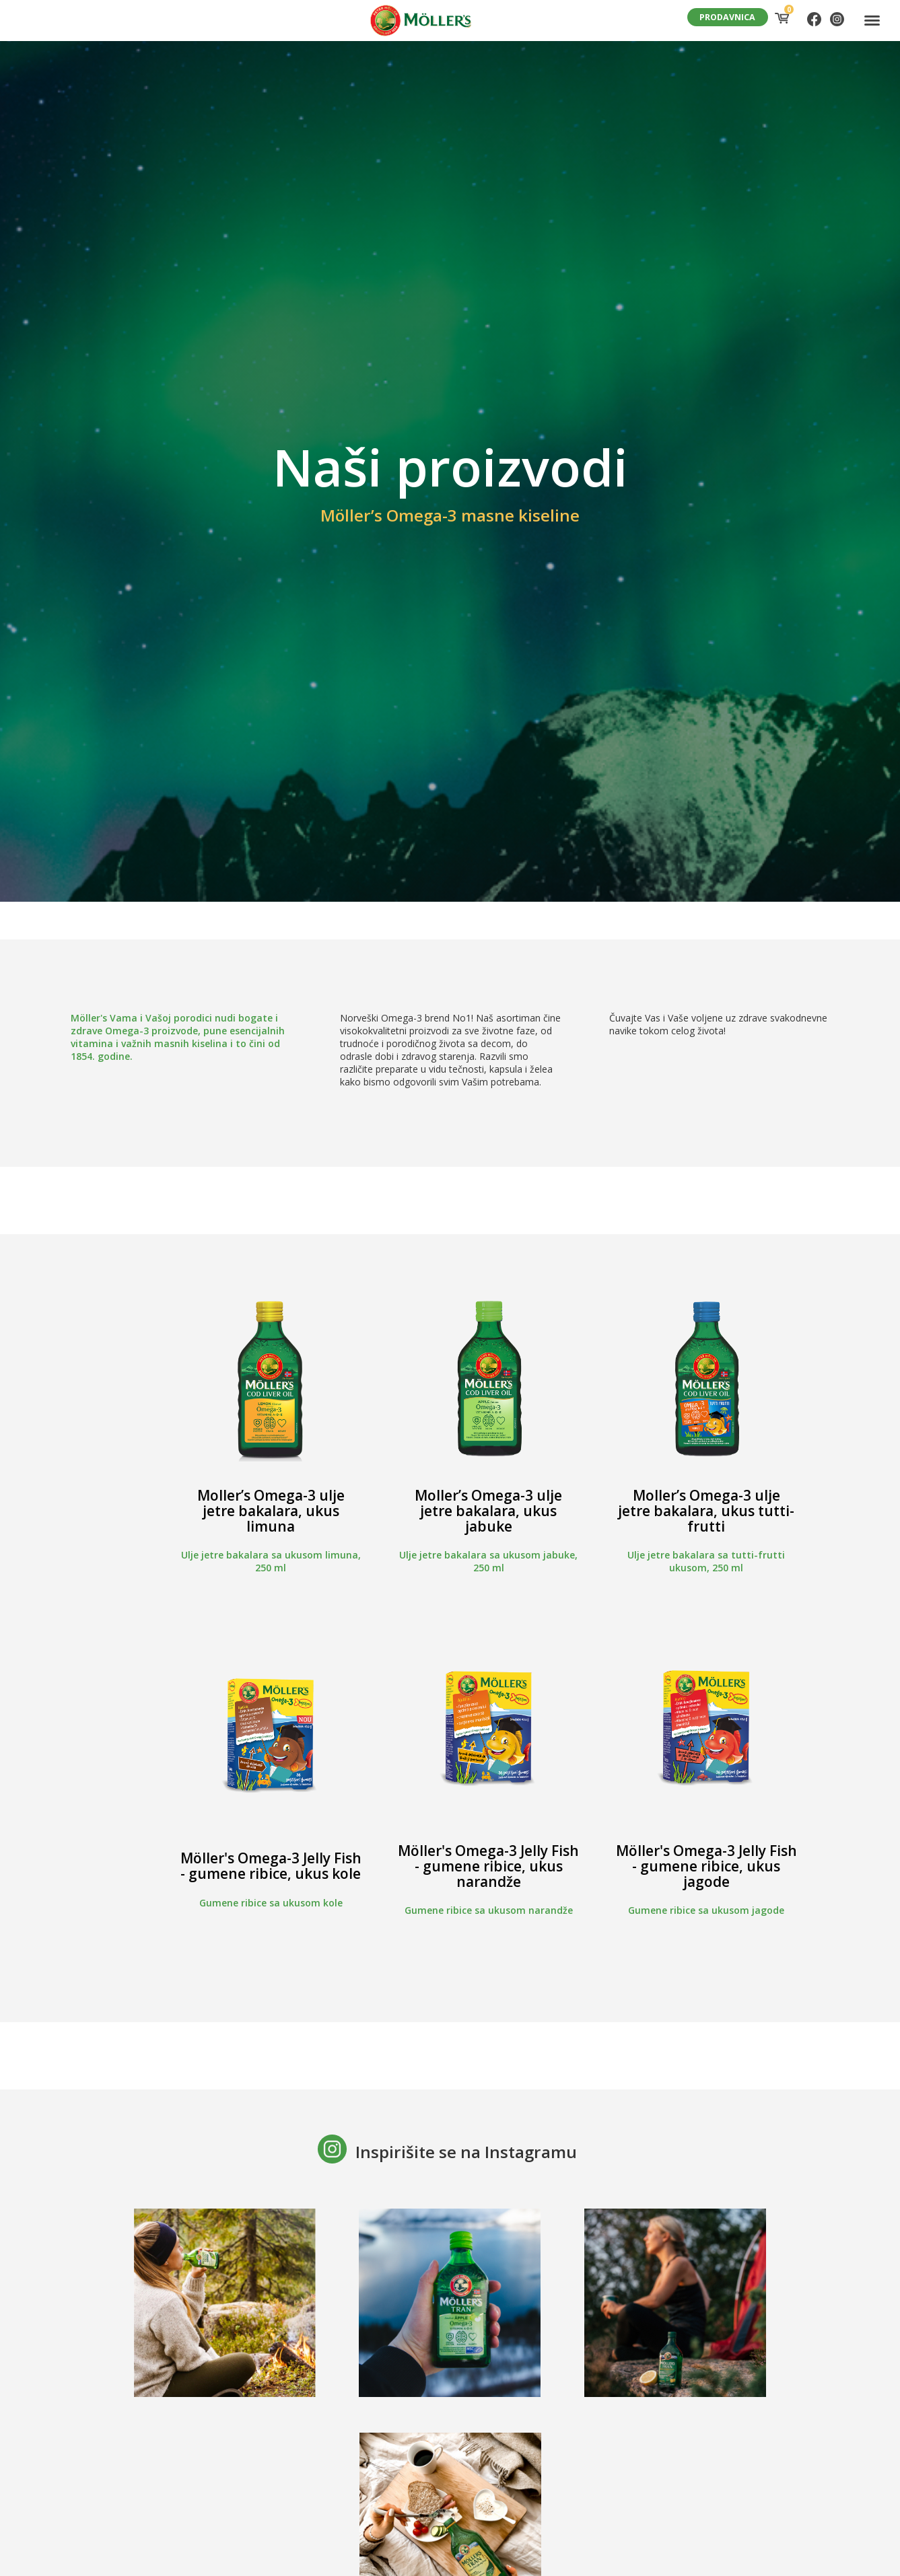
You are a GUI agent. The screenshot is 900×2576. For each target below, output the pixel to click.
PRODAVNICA (727, 17)
